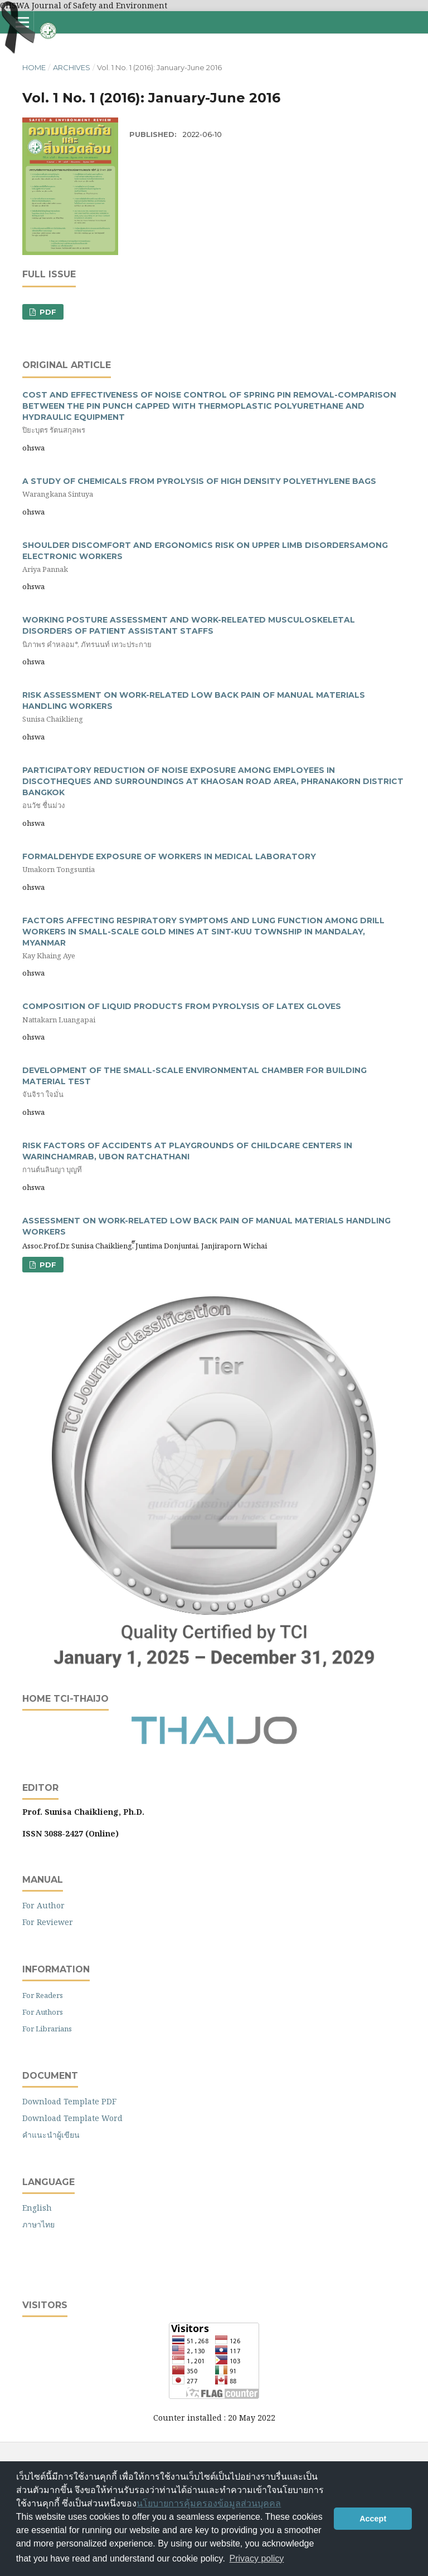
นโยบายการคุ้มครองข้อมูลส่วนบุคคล (209, 2503)
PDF (46, 311)
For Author (43, 1905)
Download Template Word (72, 2118)
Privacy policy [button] (257, 2558)
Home (34, 67)
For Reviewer (47, 1922)
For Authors (42, 2012)
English (37, 2207)
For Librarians (47, 2029)
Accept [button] (372, 2518)
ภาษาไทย (38, 2224)
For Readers (42, 1995)
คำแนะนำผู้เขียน (51, 2134)
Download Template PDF (69, 2101)
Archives (71, 67)
